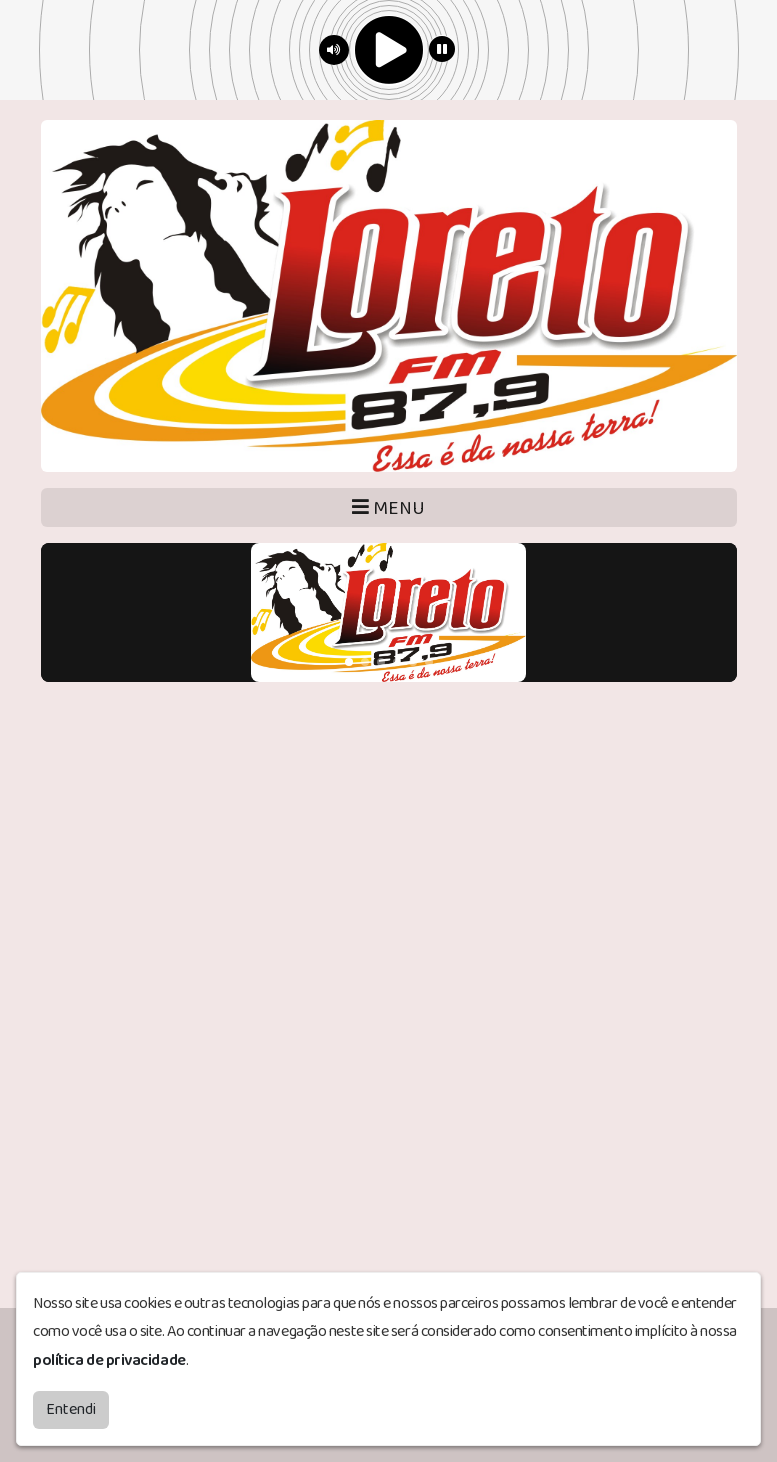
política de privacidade (109, 1360)
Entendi (71, 1409)
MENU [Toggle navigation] (388, 508)
